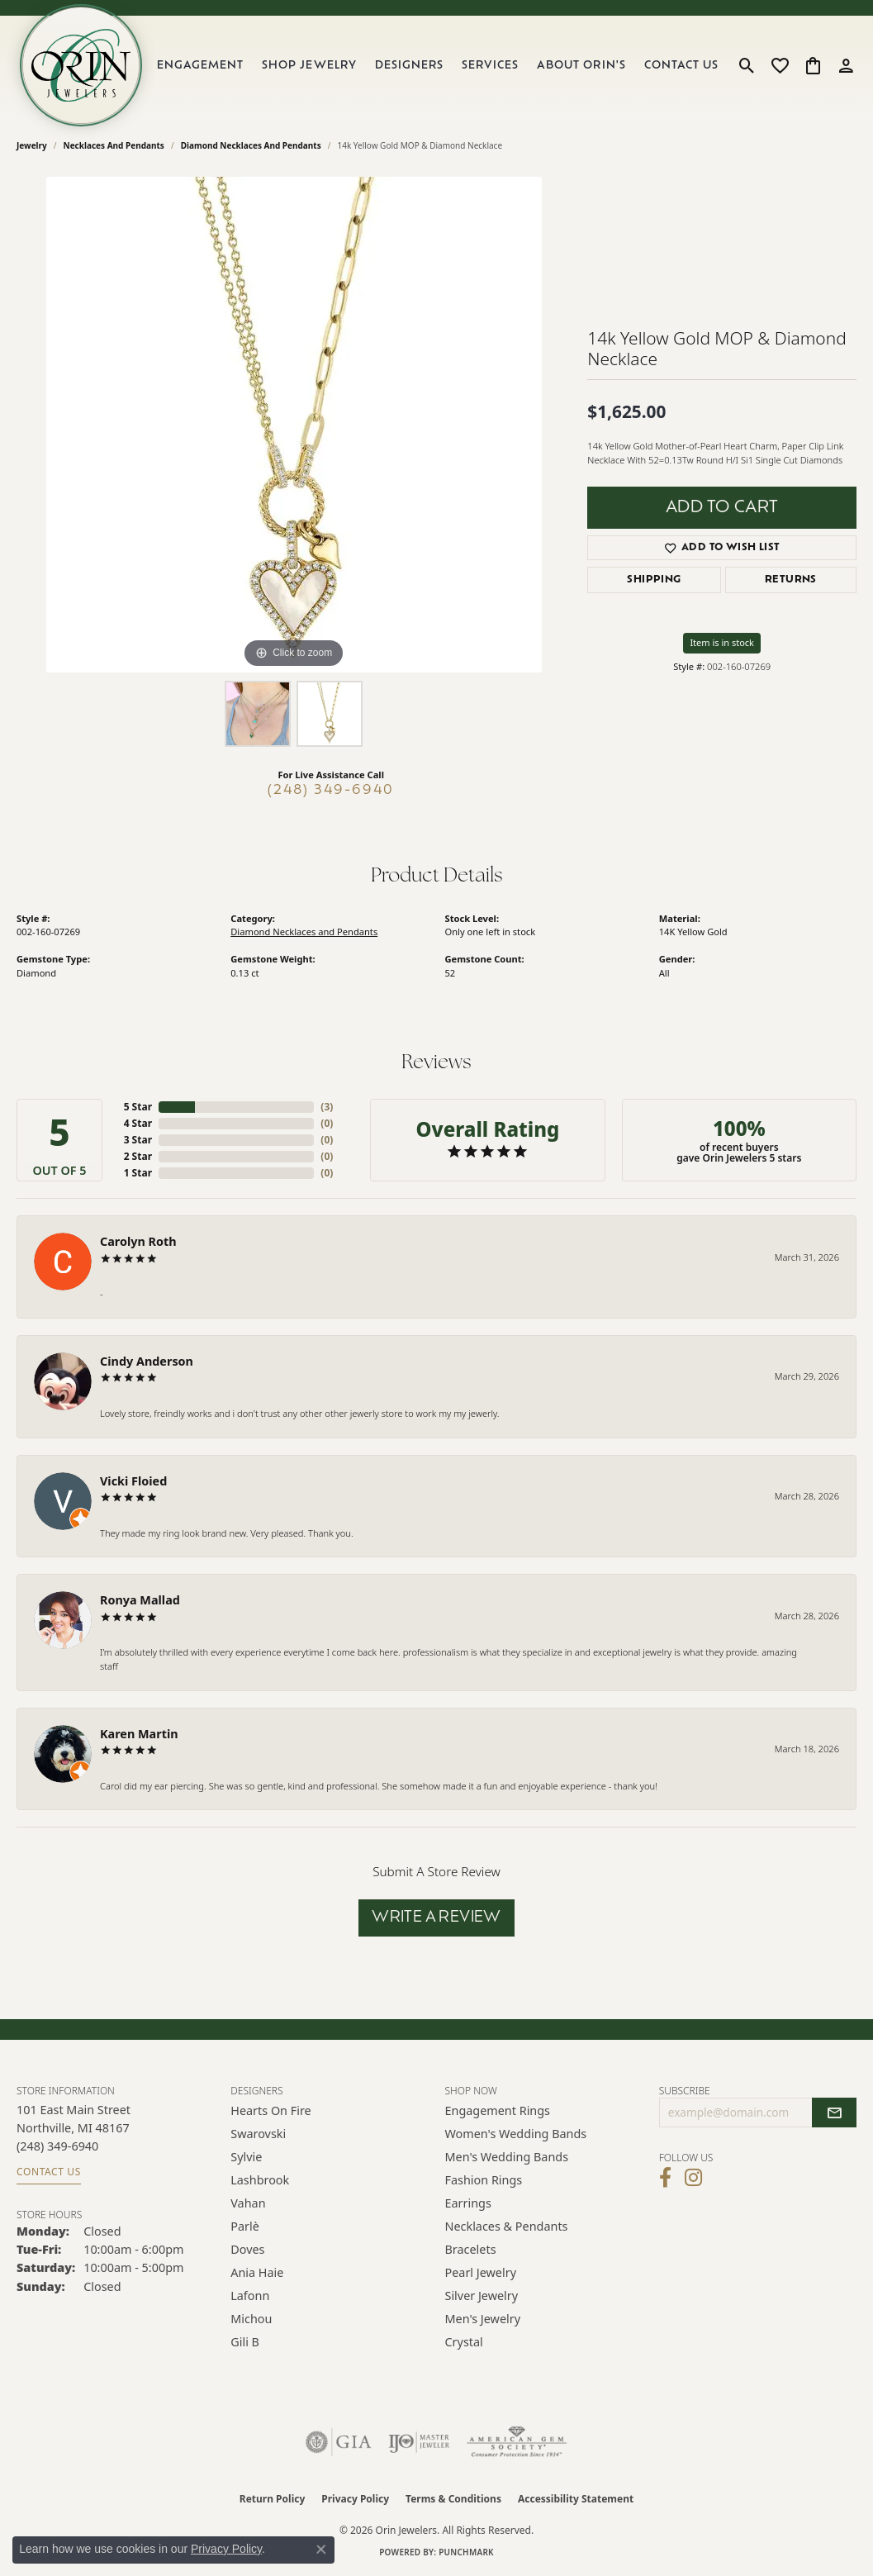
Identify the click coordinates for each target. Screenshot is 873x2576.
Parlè (244, 2226)
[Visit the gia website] (339, 2442)
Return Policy (273, 2499)
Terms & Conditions (453, 2499)
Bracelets (470, 2249)
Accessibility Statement (575, 2499)
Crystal (464, 2342)
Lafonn (249, 2295)
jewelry (32, 145)
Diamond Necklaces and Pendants (251, 145)
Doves (247, 2249)
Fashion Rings (484, 2180)
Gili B (244, 2342)
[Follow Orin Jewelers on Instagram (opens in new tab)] (693, 2178)
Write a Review (436, 1918)
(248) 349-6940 (331, 790)
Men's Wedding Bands (507, 2157)
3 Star (138, 1140)
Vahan (247, 2203)
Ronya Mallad (140, 1600)
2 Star (138, 1156)
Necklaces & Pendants (506, 2226)
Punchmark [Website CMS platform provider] (466, 2552)
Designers (409, 65)
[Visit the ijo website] (419, 2442)
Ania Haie (256, 2272)
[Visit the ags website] (516, 2442)
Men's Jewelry (483, 2318)
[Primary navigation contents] (437, 65)
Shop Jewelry (309, 65)
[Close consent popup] (321, 2550)
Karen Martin (139, 1734)
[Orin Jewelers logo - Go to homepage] (81, 65)
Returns (791, 580)
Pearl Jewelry (480, 2272)
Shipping (654, 580)
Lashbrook (259, 2180)
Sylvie (246, 2157)
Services (490, 65)
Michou (251, 2318)
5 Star (138, 1107)
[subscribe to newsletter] (834, 2112)
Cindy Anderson (146, 1361)
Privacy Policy (355, 2499)
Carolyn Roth (138, 1241)
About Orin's (581, 65)
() (326, 1107)
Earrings (468, 2203)
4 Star (138, 1123)
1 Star (138, 1173)
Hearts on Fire (270, 2110)
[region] (294, 425)
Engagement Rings (498, 2110)
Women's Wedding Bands (516, 2133)
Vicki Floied (133, 1481)
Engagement (200, 65)
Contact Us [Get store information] (49, 2172)
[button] (747, 65)
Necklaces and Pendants (114, 145)
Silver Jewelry (482, 2295)
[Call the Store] (57, 2146)
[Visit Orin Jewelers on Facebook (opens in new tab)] (665, 2178)
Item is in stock (722, 642)
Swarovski (258, 2133)
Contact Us (681, 65)
